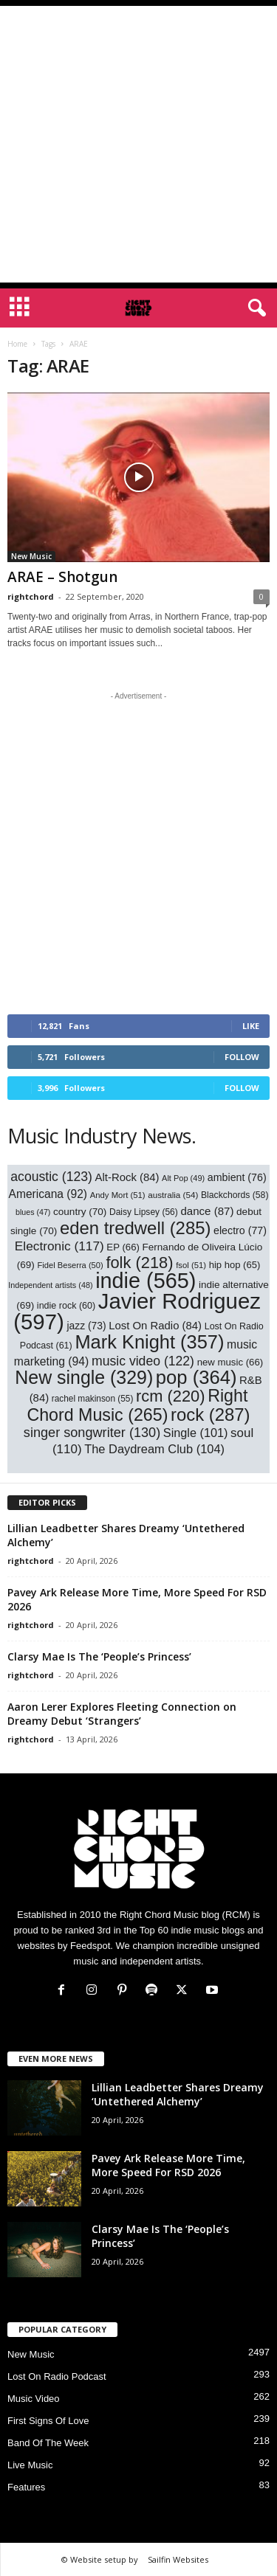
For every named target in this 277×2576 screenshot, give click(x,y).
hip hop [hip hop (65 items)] (235, 1264)
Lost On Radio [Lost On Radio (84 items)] (155, 1326)
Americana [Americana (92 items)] (48, 1194)
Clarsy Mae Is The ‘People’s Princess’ (99, 1656)
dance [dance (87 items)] (206, 1211)
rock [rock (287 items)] (210, 1414)
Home (17, 344)
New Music (31, 556)
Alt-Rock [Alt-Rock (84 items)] (127, 1177)
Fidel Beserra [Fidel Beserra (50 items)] (70, 1265)
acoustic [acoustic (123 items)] (51, 1176)
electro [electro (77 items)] (240, 1230)
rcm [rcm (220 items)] (170, 1396)
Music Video (33, 2398)
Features (26, 2487)
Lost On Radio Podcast (56, 2376)
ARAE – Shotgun (62, 576)
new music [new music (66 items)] (230, 1362)
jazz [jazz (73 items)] (86, 1326)
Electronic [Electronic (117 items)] (59, 1246)
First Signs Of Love (48, 2420)
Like (250, 1025)
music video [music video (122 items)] (143, 1361)
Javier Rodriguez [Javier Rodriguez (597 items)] (137, 1311)
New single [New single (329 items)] (84, 1377)
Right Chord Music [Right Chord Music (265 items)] (137, 1405)
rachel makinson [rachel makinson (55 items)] (93, 1398)
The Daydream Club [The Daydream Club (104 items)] (154, 1448)
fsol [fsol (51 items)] (191, 1265)
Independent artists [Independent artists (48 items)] (50, 1285)
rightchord (30, 596)
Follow (242, 1056)
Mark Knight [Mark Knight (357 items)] (149, 1342)
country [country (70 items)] (79, 1211)
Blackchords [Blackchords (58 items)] (234, 1195)
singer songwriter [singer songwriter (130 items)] (92, 1432)
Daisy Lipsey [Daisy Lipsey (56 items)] (143, 1212)
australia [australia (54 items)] (173, 1194)
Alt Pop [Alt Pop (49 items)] (183, 1178)
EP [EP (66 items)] (123, 1247)
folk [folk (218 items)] (139, 1262)
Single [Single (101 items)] (195, 1432)
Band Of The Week (48, 2442)
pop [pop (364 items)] (196, 1377)
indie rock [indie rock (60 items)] (66, 1306)
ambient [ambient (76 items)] (237, 1177)
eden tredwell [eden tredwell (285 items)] (135, 1228)
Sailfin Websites (178, 2559)
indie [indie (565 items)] (145, 1280)
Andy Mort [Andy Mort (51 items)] (118, 1195)
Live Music (29, 2465)
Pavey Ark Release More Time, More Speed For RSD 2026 (168, 2165)
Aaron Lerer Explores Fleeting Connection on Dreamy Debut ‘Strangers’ (121, 1714)
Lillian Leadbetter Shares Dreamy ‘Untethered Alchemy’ (178, 2094)
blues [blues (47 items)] (33, 1212)
